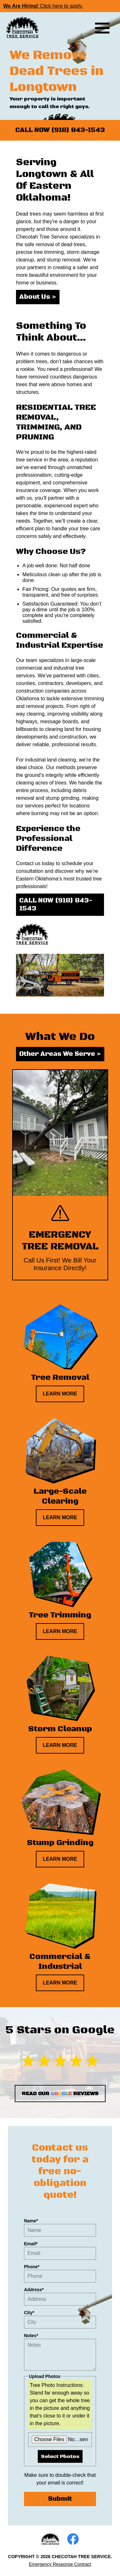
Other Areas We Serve (60, 1054)
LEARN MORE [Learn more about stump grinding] (60, 1859)
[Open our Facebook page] (73, 2539)
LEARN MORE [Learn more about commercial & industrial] (60, 1982)
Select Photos (60, 2456)
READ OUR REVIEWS (60, 2093)
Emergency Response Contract (60, 2564)
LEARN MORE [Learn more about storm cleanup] (60, 1745)
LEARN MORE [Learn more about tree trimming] (60, 1631)
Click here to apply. (43, 6)
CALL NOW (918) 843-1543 (60, 130)
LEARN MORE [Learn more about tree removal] (60, 1393)
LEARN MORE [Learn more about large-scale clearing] (60, 1517)
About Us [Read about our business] (37, 297)
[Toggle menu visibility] (102, 28)
